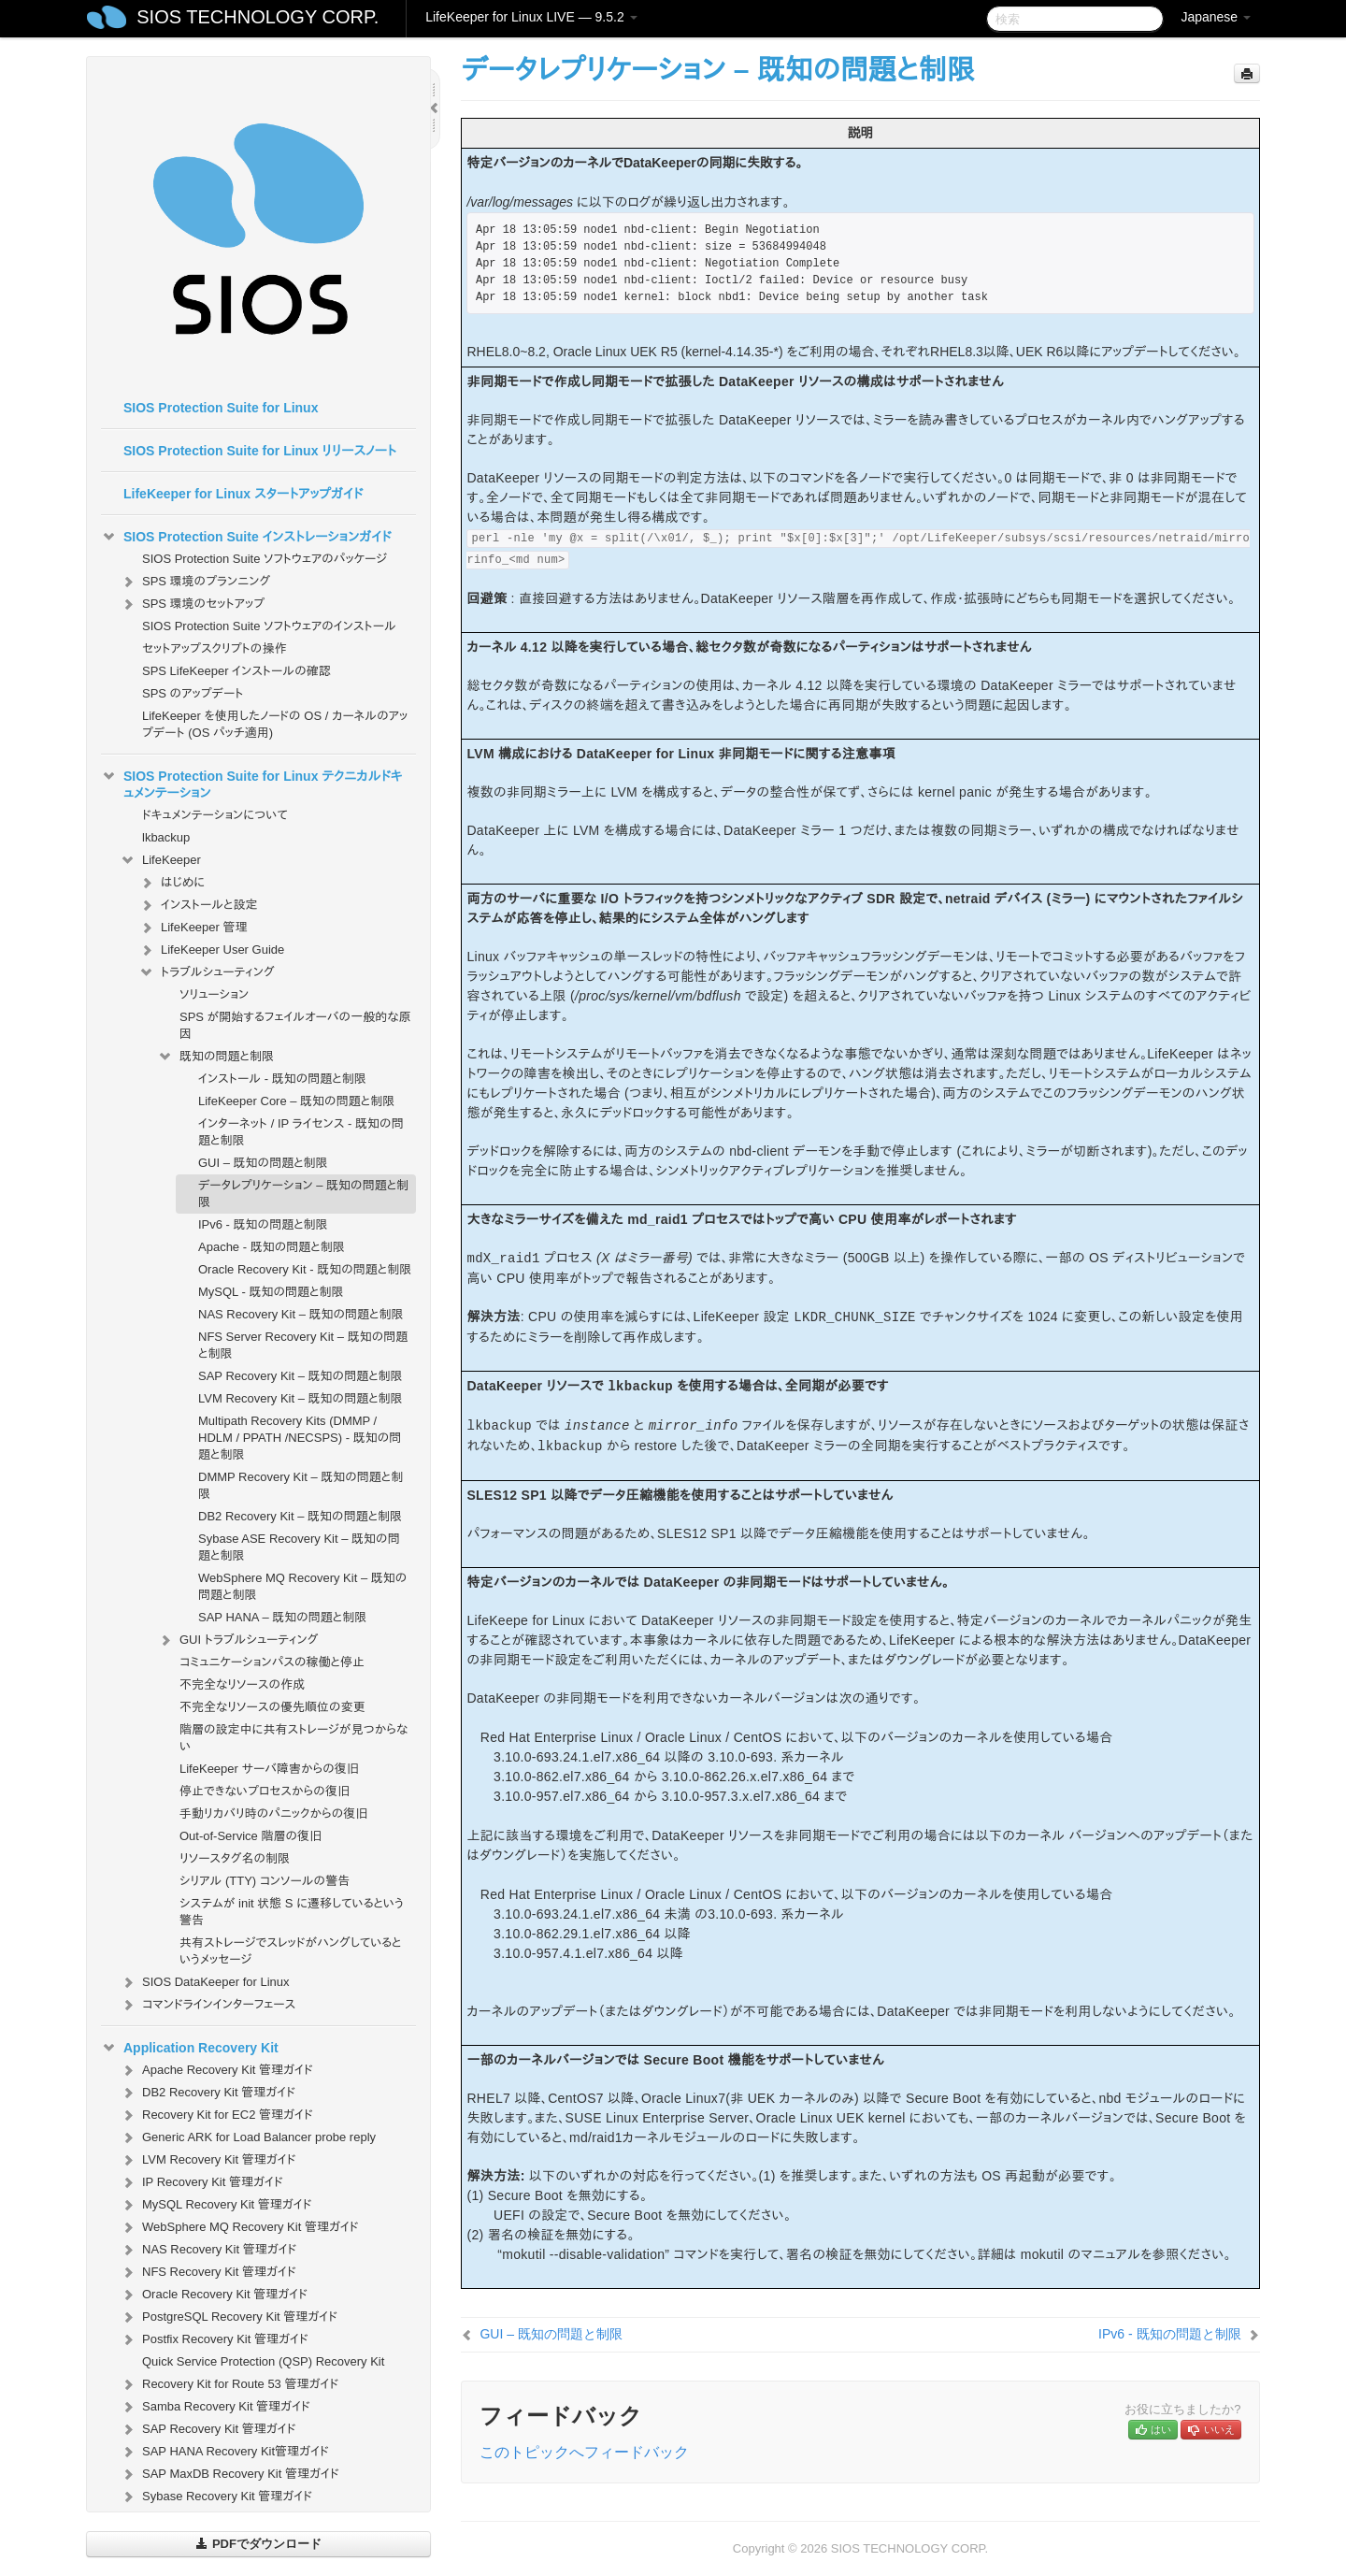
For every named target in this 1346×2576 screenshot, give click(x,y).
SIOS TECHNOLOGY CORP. (257, 17)
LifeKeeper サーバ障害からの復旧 (269, 1769)
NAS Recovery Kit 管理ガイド (208, 2249)
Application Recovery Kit (190, 2047)
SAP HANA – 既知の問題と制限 (282, 1617)
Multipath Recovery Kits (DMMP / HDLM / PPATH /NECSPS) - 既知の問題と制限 (299, 1437)
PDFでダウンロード (258, 2544)
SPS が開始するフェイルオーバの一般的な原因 (295, 1025)
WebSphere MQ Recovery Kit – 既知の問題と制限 (302, 1586)
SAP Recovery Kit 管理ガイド (207, 2429)
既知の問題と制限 (215, 1056)
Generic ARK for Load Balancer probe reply (248, 2137)
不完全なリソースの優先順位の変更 (272, 1707)
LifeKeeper (160, 860)
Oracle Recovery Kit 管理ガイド (214, 2294)
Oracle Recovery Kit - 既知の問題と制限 (304, 1269)
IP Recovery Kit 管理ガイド (201, 2182)
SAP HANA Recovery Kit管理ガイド (224, 2451)
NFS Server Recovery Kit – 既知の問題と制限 (303, 1345)
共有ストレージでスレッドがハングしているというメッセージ (290, 1951)
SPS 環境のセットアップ (192, 604)
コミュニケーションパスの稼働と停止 (272, 1662)
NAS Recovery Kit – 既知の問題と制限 (301, 1314)
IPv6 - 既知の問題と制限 (263, 1224)
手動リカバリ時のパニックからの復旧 (273, 1813)
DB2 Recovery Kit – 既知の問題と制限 (300, 1516)
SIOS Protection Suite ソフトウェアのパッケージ (264, 559)
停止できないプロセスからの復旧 (264, 1791)
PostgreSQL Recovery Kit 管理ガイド (228, 2317)
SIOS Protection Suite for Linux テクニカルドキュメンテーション (251, 782)
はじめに (171, 882)
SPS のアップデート (192, 693)
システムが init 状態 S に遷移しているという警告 (291, 1911)
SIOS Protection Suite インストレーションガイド (246, 536)
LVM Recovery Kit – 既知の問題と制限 (300, 1398)
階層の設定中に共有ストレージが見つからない (293, 1737)
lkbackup (166, 837)
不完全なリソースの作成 (242, 1684)
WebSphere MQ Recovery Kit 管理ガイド (239, 2227)
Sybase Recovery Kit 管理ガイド (216, 2496)
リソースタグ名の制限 (234, 1858)
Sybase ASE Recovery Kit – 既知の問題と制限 (299, 1547)
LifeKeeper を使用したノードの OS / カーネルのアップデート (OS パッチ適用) (275, 724)
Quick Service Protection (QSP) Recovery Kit (263, 2361)
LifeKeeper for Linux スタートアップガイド (243, 493)
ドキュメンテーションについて (215, 815)
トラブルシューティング (206, 972)
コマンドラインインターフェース (207, 2004)
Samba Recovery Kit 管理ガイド (215, 2407)
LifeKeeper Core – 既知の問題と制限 (296, 1101)
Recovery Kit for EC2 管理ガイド (216, 2115)
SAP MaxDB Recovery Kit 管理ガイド (229, 2474)
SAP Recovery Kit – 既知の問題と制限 (300, 1376)
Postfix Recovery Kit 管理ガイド (214, 2339)
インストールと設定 (197, 905)
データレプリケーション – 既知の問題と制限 (303, 1193)
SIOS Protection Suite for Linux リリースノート (259, 450)
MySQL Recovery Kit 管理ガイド (216, 2205)
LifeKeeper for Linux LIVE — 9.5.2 (531, 16)
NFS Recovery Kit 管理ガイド (208, 2272)
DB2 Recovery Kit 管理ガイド (207, 2092)
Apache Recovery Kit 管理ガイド (216, 2070)
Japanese (1216, 16)
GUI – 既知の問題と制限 (263, 1163)
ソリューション (214, 994)
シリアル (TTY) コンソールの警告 (264, 1881)
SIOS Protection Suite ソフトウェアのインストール (269, 626)
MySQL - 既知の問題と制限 (270, 1292)
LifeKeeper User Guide (211, 950)
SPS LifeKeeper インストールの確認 (236, 671)
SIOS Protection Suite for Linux (220, 407)
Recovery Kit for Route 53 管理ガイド (229, 2384)
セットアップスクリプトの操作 (214, 648)
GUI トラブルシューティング (237, 1640)
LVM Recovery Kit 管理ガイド (207, 2160)
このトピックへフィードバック (584, 2452)
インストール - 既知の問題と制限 (282, 1079)
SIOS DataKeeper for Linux (205, 1982)
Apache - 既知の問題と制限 (271, 1247)
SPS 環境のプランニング (195, 581)
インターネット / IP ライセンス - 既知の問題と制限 (301, 1131)
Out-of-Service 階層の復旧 (250, 1836)
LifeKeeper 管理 (193, 927)
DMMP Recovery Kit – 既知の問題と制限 (300, 1485)
